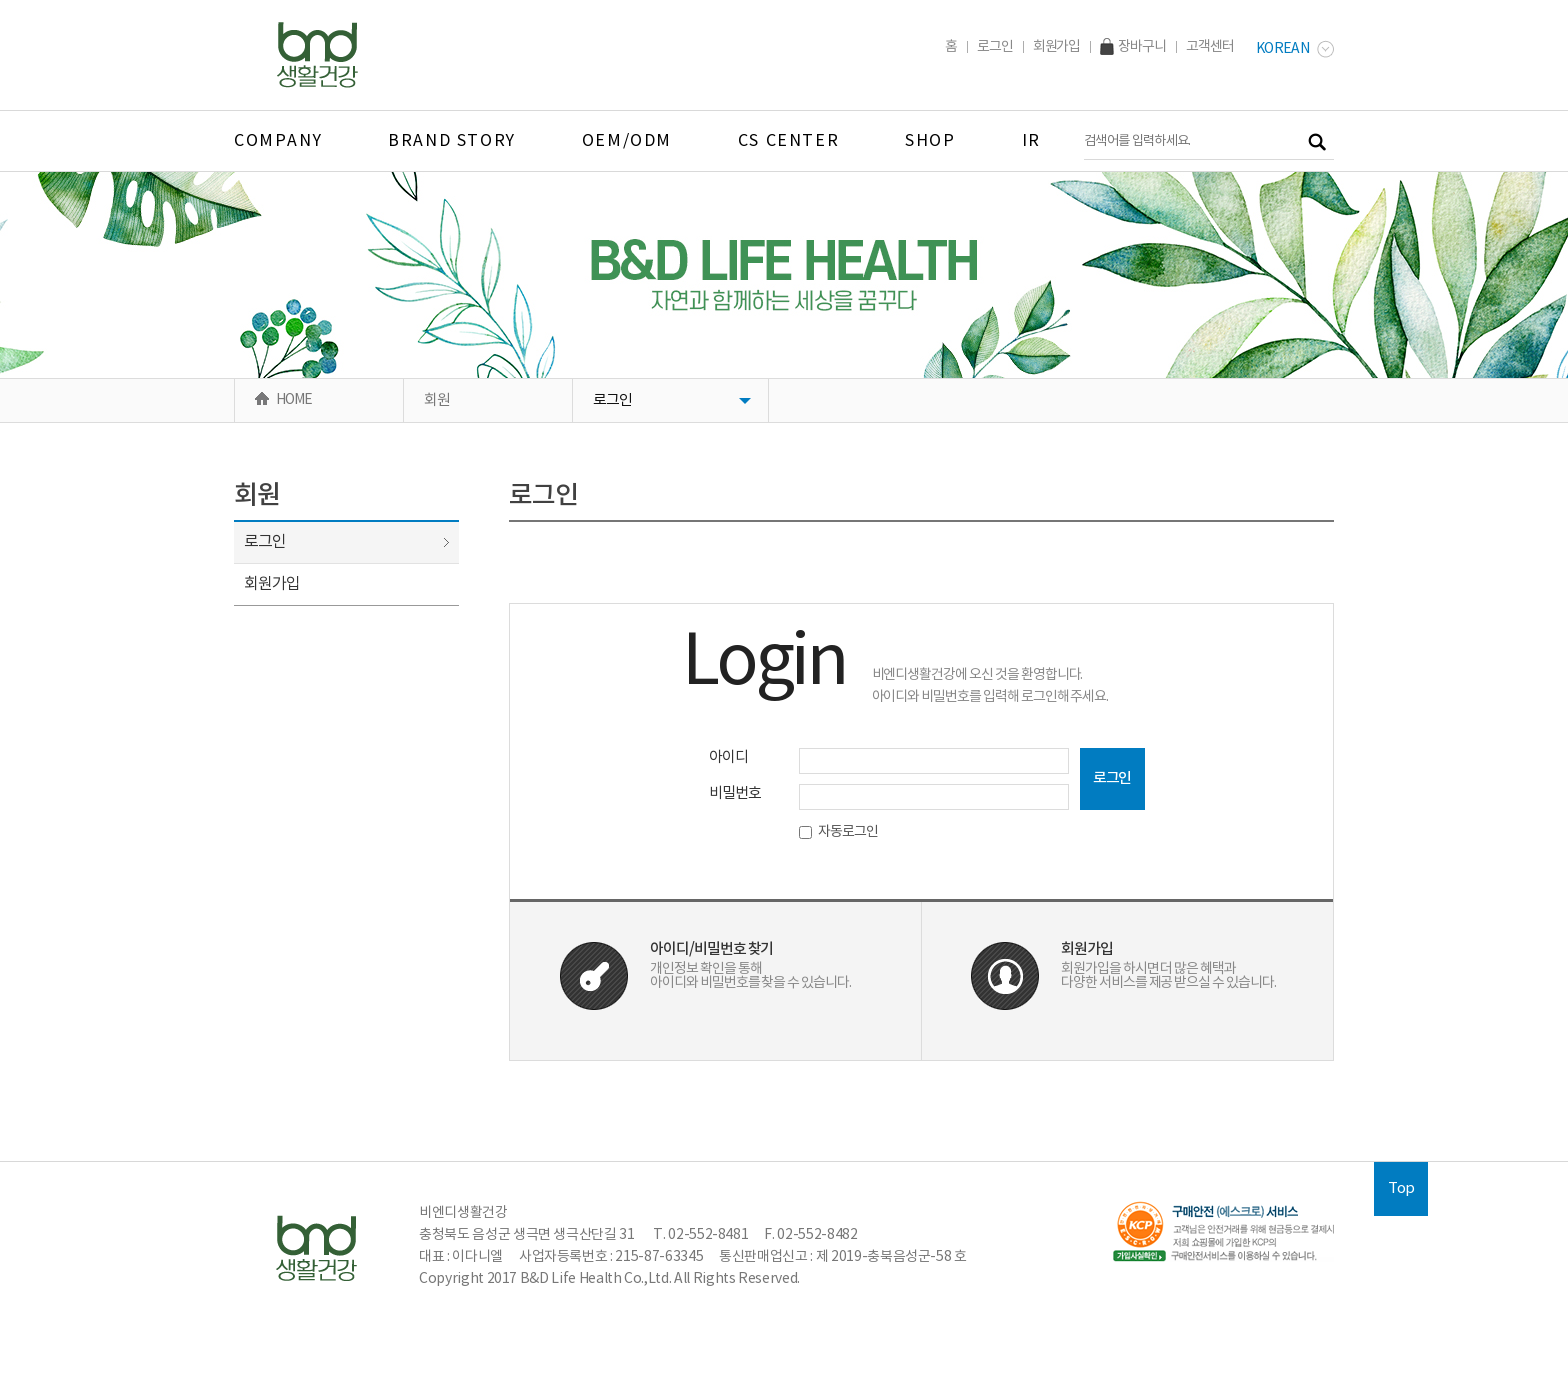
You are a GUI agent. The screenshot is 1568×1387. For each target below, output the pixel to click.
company (278, 141)
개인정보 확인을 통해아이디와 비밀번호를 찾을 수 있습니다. (750, 976)
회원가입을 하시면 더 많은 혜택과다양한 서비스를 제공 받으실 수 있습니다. (1168, 976)
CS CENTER (788, 141)
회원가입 (1057, 47)
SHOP (930, 141)
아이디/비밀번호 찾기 (711, 949)
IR (1031, 141)
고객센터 (1210, 47)
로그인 (995, 47)
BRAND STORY (452, 141)
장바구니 (1133, 47)
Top (1401, 1188)
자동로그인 (839, 832)
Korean (1295, 49)
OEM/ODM (627, 141)
